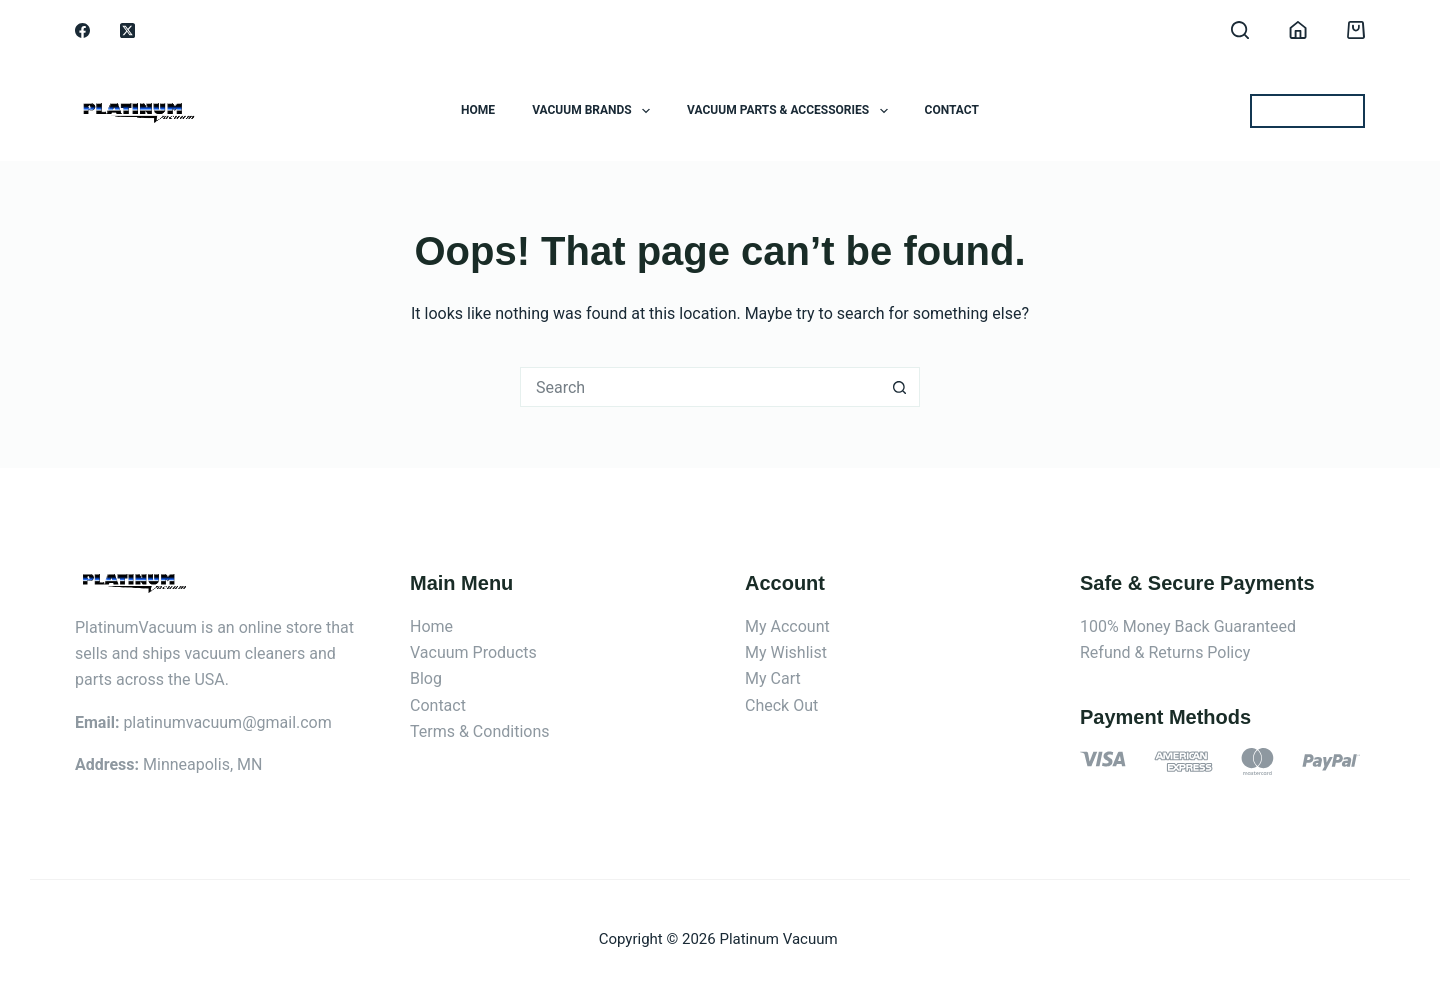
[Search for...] (700, 387)
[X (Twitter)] (127, 30)
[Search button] (900, 387)
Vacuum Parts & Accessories (791, 111)
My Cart (773, 678)
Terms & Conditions (480, 731)
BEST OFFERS (1307, 110)
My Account (787, 626)
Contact (952, 110)
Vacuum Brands (595, 111)
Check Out (781, 705)
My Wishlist (786, 652)
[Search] (1240, 30)
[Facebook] (82, 30)
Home (478, 110)
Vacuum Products (473, 652)
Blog (426, 678)
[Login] (1298, 30)
